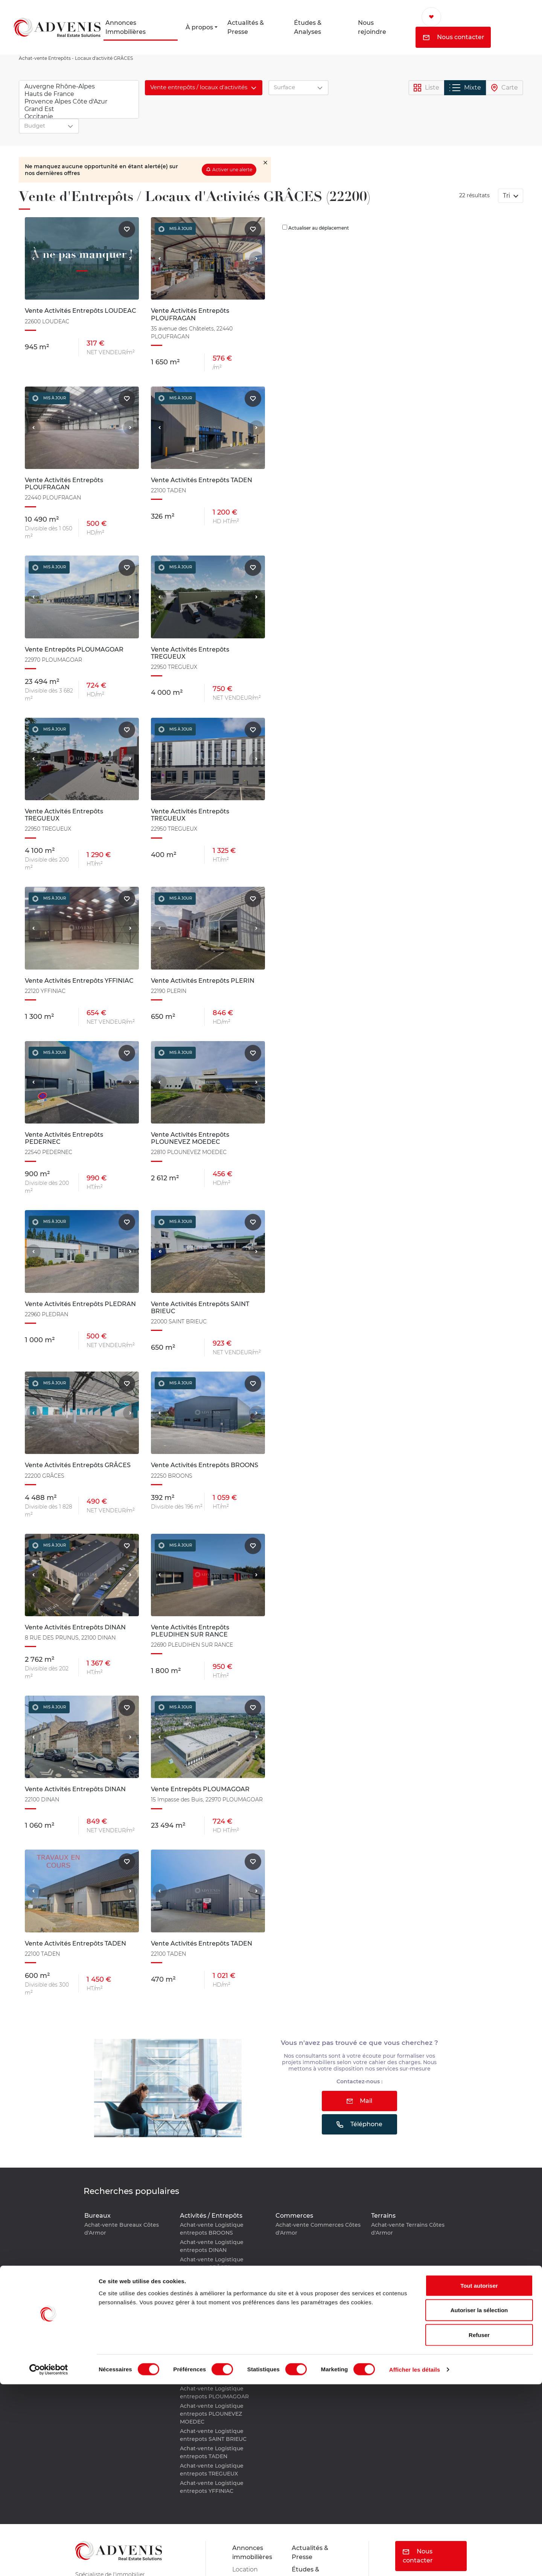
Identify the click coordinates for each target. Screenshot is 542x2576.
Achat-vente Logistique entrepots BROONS (212, 2228)
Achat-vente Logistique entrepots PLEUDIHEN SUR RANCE (216, 2354)
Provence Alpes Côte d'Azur (79, 101)
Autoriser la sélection (479, 2502)
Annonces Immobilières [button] (125, 27)
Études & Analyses (307, 27)
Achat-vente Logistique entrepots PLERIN (212, 2332)
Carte (504, 88)
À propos (199, 27)
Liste (426, 88)
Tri (507, 195)
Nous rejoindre (372, 27)
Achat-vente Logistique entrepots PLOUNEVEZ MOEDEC (212, 2413)
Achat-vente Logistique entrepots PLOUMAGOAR (214, 2392)
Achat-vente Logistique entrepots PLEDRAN (212, 2315)
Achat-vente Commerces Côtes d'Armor (318, 2228)
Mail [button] (360, 2100)
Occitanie (79, 116)
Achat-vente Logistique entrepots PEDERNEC (212, 2298)
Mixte (465, 87)
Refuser (479, 2526)
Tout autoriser (479, 2477)
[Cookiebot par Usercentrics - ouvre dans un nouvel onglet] (49, 2561)
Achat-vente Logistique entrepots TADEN (212, 2452)
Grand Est (79, 109)
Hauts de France (79, 94)
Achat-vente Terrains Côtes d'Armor (408, 2228)
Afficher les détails (414, 2561)
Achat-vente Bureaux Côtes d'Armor (121, 2228)
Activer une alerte (232, 169)
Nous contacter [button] (453, 37)
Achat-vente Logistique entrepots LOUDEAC (212, 2280)
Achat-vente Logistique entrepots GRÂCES (212, 2263)
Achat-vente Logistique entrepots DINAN (212, 2246)
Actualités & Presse (245, 27)
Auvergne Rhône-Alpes (79, 86)
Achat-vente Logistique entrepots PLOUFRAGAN (213, 2375)
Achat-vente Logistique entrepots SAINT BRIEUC (213, 2435)
